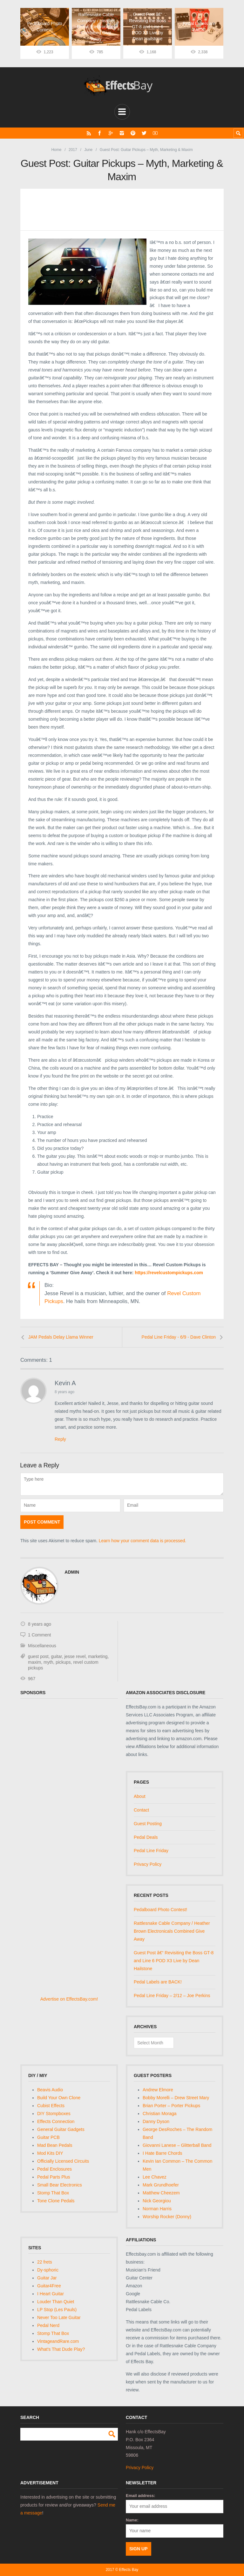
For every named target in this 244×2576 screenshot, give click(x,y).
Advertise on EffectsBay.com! (69, 1999)
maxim (34, 1662)
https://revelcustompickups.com (169, 1272)
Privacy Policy (147, 1864)
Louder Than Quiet (55, 2301)
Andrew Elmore (158, 2089)
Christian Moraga (160, 2113)
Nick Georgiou (157, 2200)
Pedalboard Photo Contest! (160, 1909)
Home (56, 149)
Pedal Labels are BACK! (158, 1981)
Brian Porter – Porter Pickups (171, 2105)
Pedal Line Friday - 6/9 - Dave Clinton (179, 1337)
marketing (97, 1656)
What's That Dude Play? (61, 2348)
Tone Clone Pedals (56, 2200)
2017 (73, 149)
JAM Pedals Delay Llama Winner (60, 1337)
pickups (63, 1662)
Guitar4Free (49, 2285)
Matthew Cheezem (161, 2192)
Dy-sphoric (47, 2269)
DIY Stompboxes (54, 2113)
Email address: (140, 2495)
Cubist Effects (50, 2105)
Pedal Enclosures (54, 2169)
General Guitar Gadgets (61, 2129)
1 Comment (39, 1634)
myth (48, 1662)
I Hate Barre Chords (162, 2153)
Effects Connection (55, 2121)
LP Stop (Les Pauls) (57, 2309)
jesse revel (74, 1656)
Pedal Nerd (48, 2325)
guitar (56, 1656)
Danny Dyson (156, 2121)
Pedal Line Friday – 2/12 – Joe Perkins (172, 1995)
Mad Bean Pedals (54, 2145)
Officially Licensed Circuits (63, 2161)
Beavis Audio (50, 2089)
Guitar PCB (48, 2137)
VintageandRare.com (58, 2340)
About (140, 1796)
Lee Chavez (154, 2176)
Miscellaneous (42, 1645)
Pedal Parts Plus (53, 2176)
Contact (141, 1809)
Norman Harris (157, 2208)
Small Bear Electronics (59, 2184)
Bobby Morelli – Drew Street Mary (176, 2097)
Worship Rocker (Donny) (167, 2216)
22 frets (44, 2261)
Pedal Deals (146, 1836)
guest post (38, 1656)
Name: (132, 2520)
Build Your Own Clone (58, 2097)
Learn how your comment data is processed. (142, 1540)
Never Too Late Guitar (59, 2317)
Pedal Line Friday (151, 1850)
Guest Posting (148, 1823)
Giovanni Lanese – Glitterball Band (177, 2145)
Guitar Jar (47, 2277)
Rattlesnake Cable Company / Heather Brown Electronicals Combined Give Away (172, 1930)
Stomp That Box (53, 2192)
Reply (60, 1439)
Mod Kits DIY (50, 2153)
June (88, 149)
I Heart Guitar (50, 2293)
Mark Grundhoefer (161, 2184)
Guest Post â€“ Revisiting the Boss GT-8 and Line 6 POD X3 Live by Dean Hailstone (174, 1960)
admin (71, 1572)
